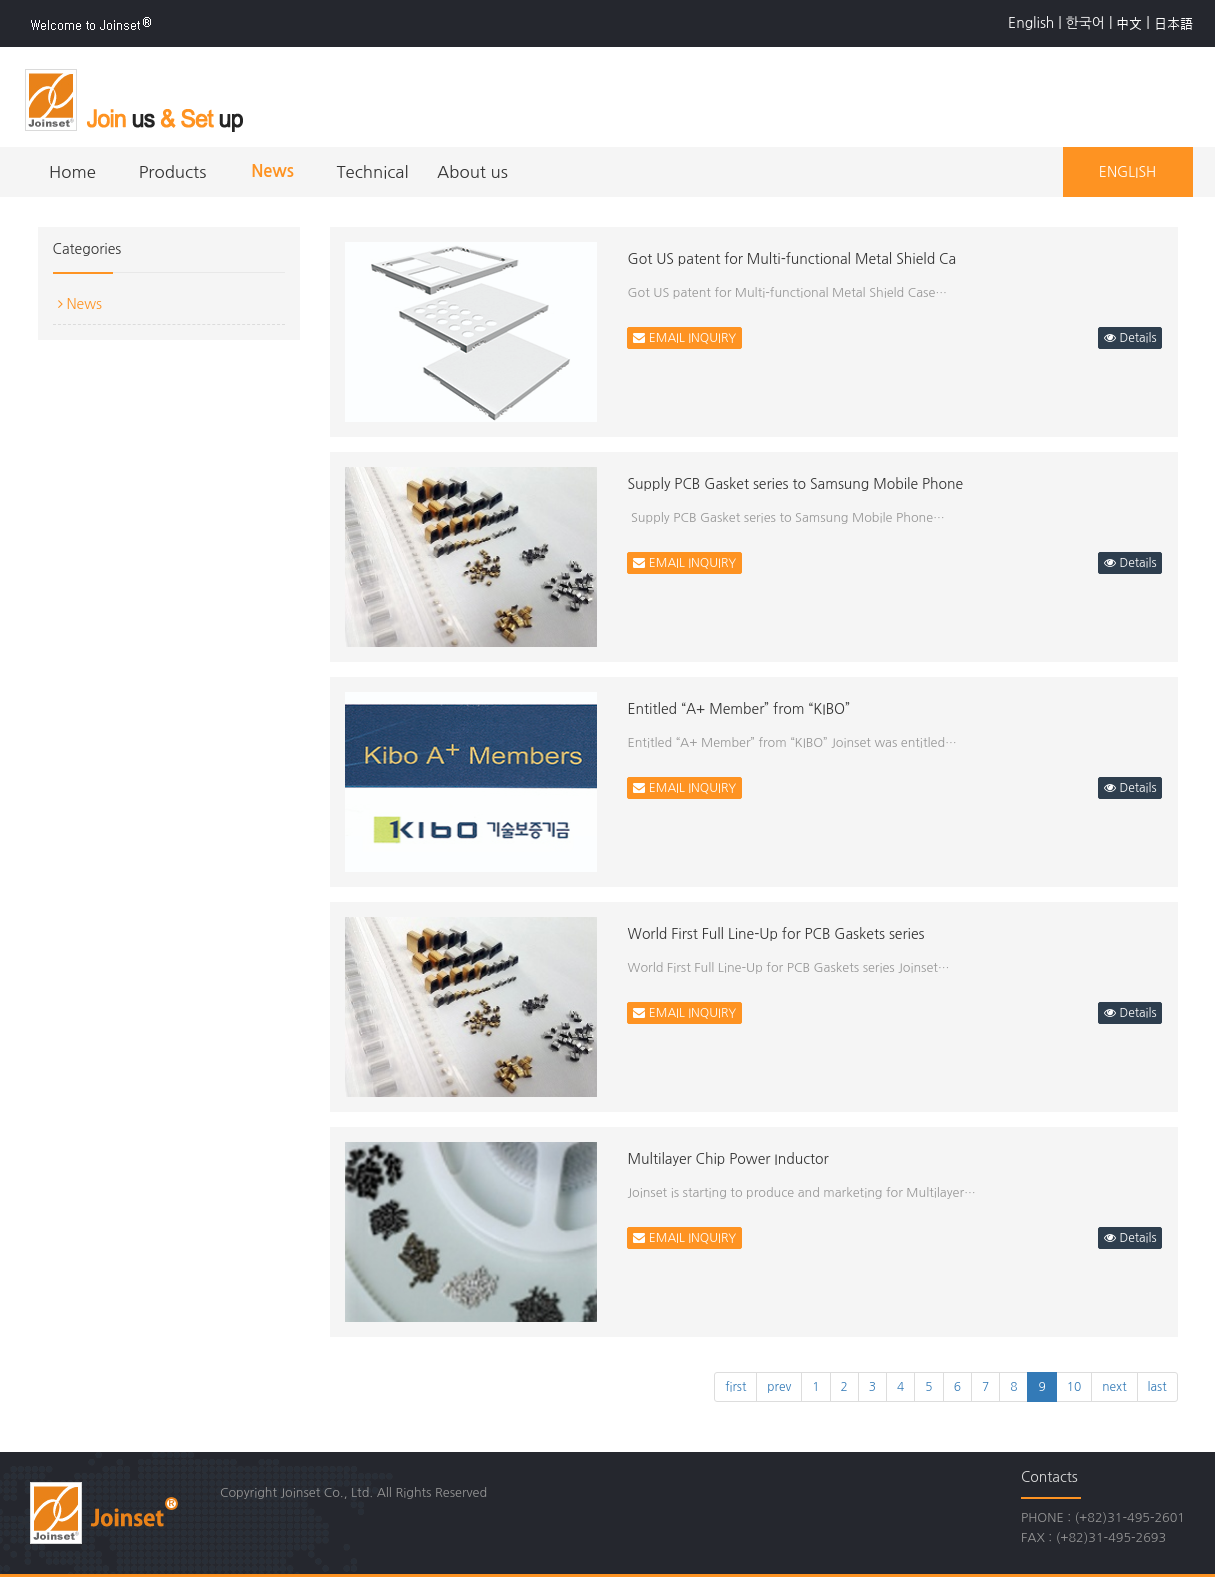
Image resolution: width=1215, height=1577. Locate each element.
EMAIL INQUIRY (684, 338)
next (1114, 1387)
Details (1130, 338)
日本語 (1173, 23)
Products (173, 172)
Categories (87, 249)
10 (1074, 1387)
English (1031, 23)
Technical (372, 172)
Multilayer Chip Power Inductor (727, 1159)
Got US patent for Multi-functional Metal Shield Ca (791, 259)
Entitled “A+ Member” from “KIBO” (738, 709)
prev (779, 1387)
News (272, 171)
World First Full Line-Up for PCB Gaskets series (775, 934)
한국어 (1085, 23)
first (735, 1387)
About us (472, 172)
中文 (1129, 23)
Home (72, 172)
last (1157, 1387)
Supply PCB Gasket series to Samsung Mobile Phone (795, 484)
